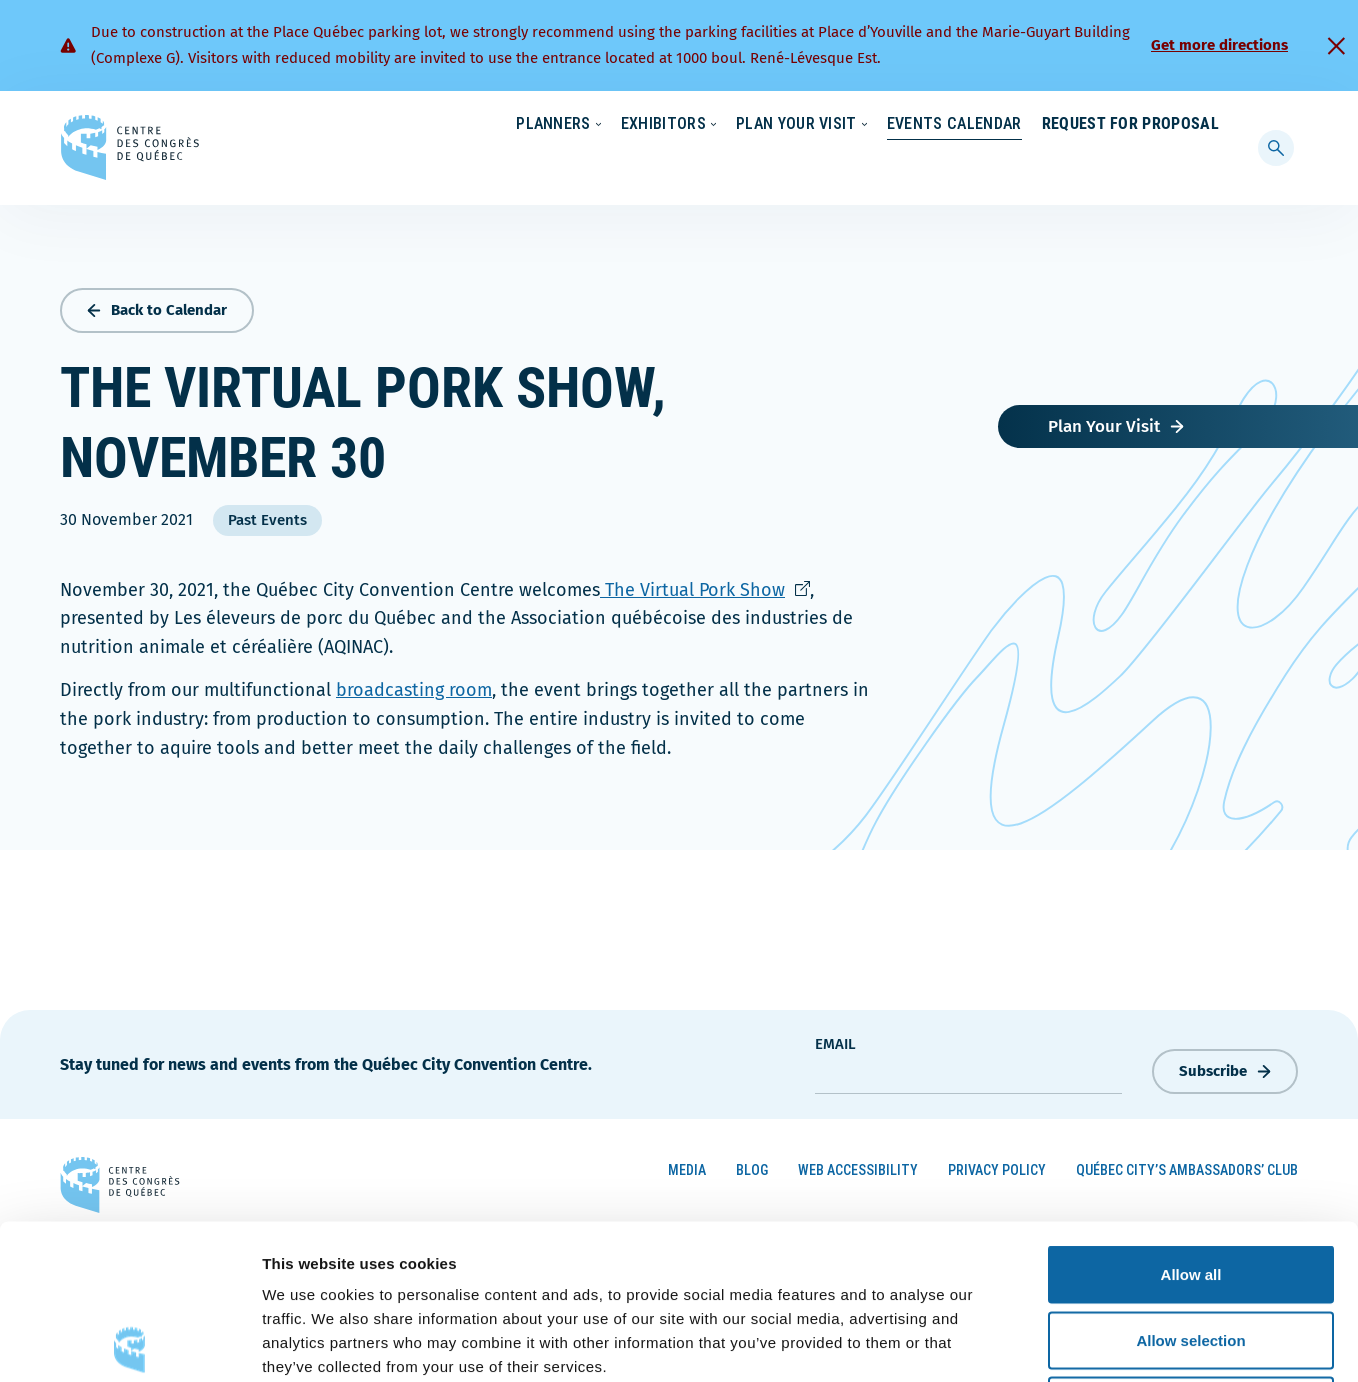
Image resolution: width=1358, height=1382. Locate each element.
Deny (1191, 1250)
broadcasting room (414, 686)
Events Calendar (934, 164)
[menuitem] (1210, 123)
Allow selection (1190, 1185)
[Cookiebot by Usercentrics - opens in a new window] (129, 1343)
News (985, 125)
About (1056, 125)
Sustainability (890, 125)
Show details (1049, 1342)
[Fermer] (1336, 46)
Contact (1138, 125)
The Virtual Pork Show (705, 585)
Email (835, 1040)
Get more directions (1219, 45)
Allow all (1191, 1119)
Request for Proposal (1130, 164)
